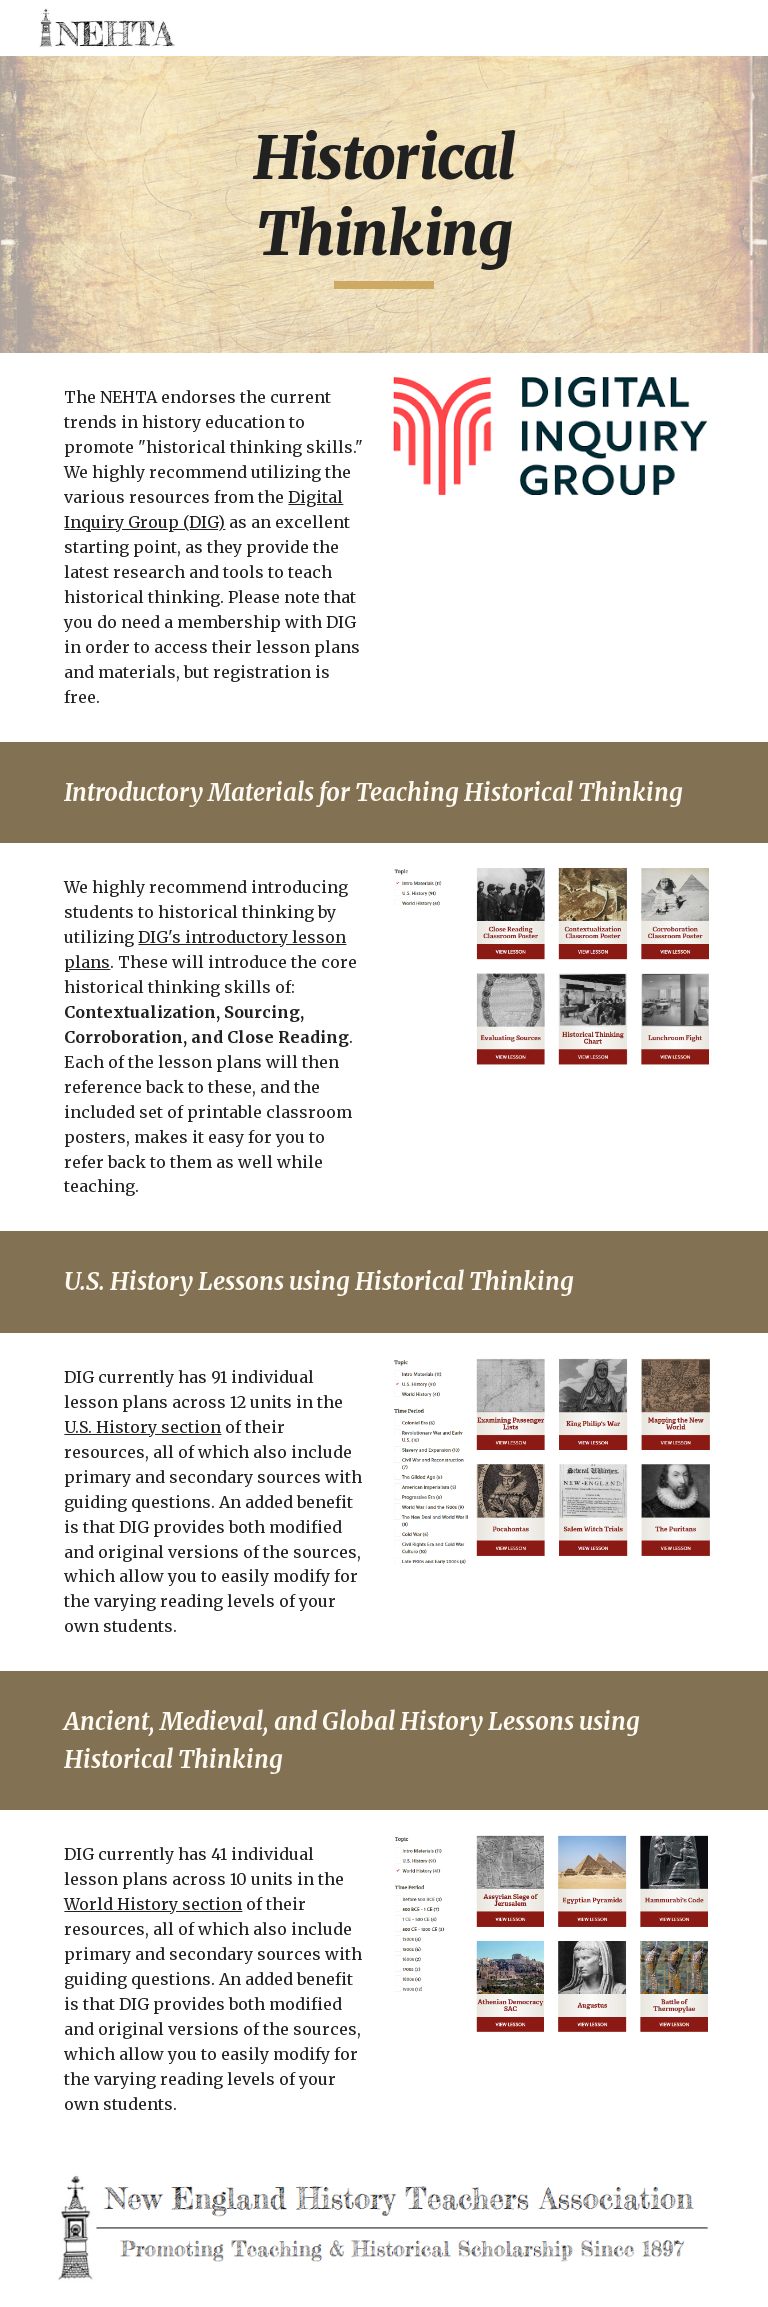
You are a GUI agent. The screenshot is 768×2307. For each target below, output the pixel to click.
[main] (383, 204)
